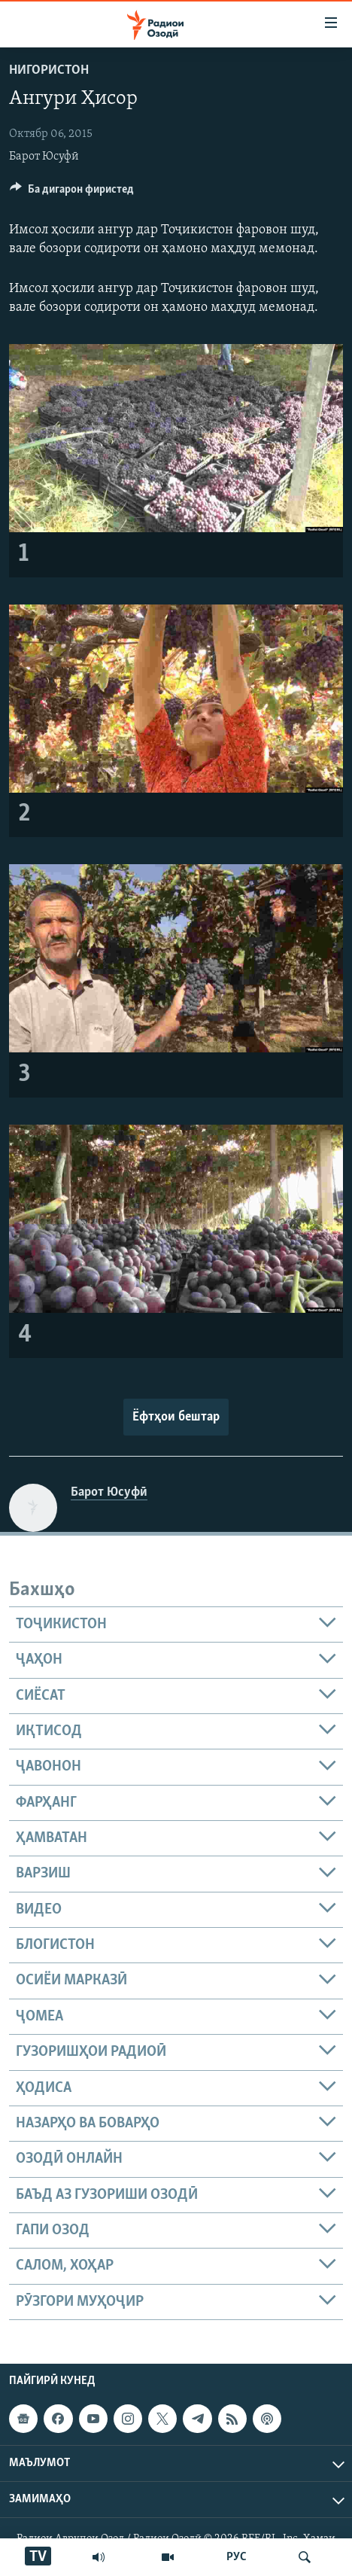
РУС (236, 2557)
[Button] (72, 192)
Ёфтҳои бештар (176, 1417)
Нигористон (49, 70)
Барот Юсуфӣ (44, 157)
